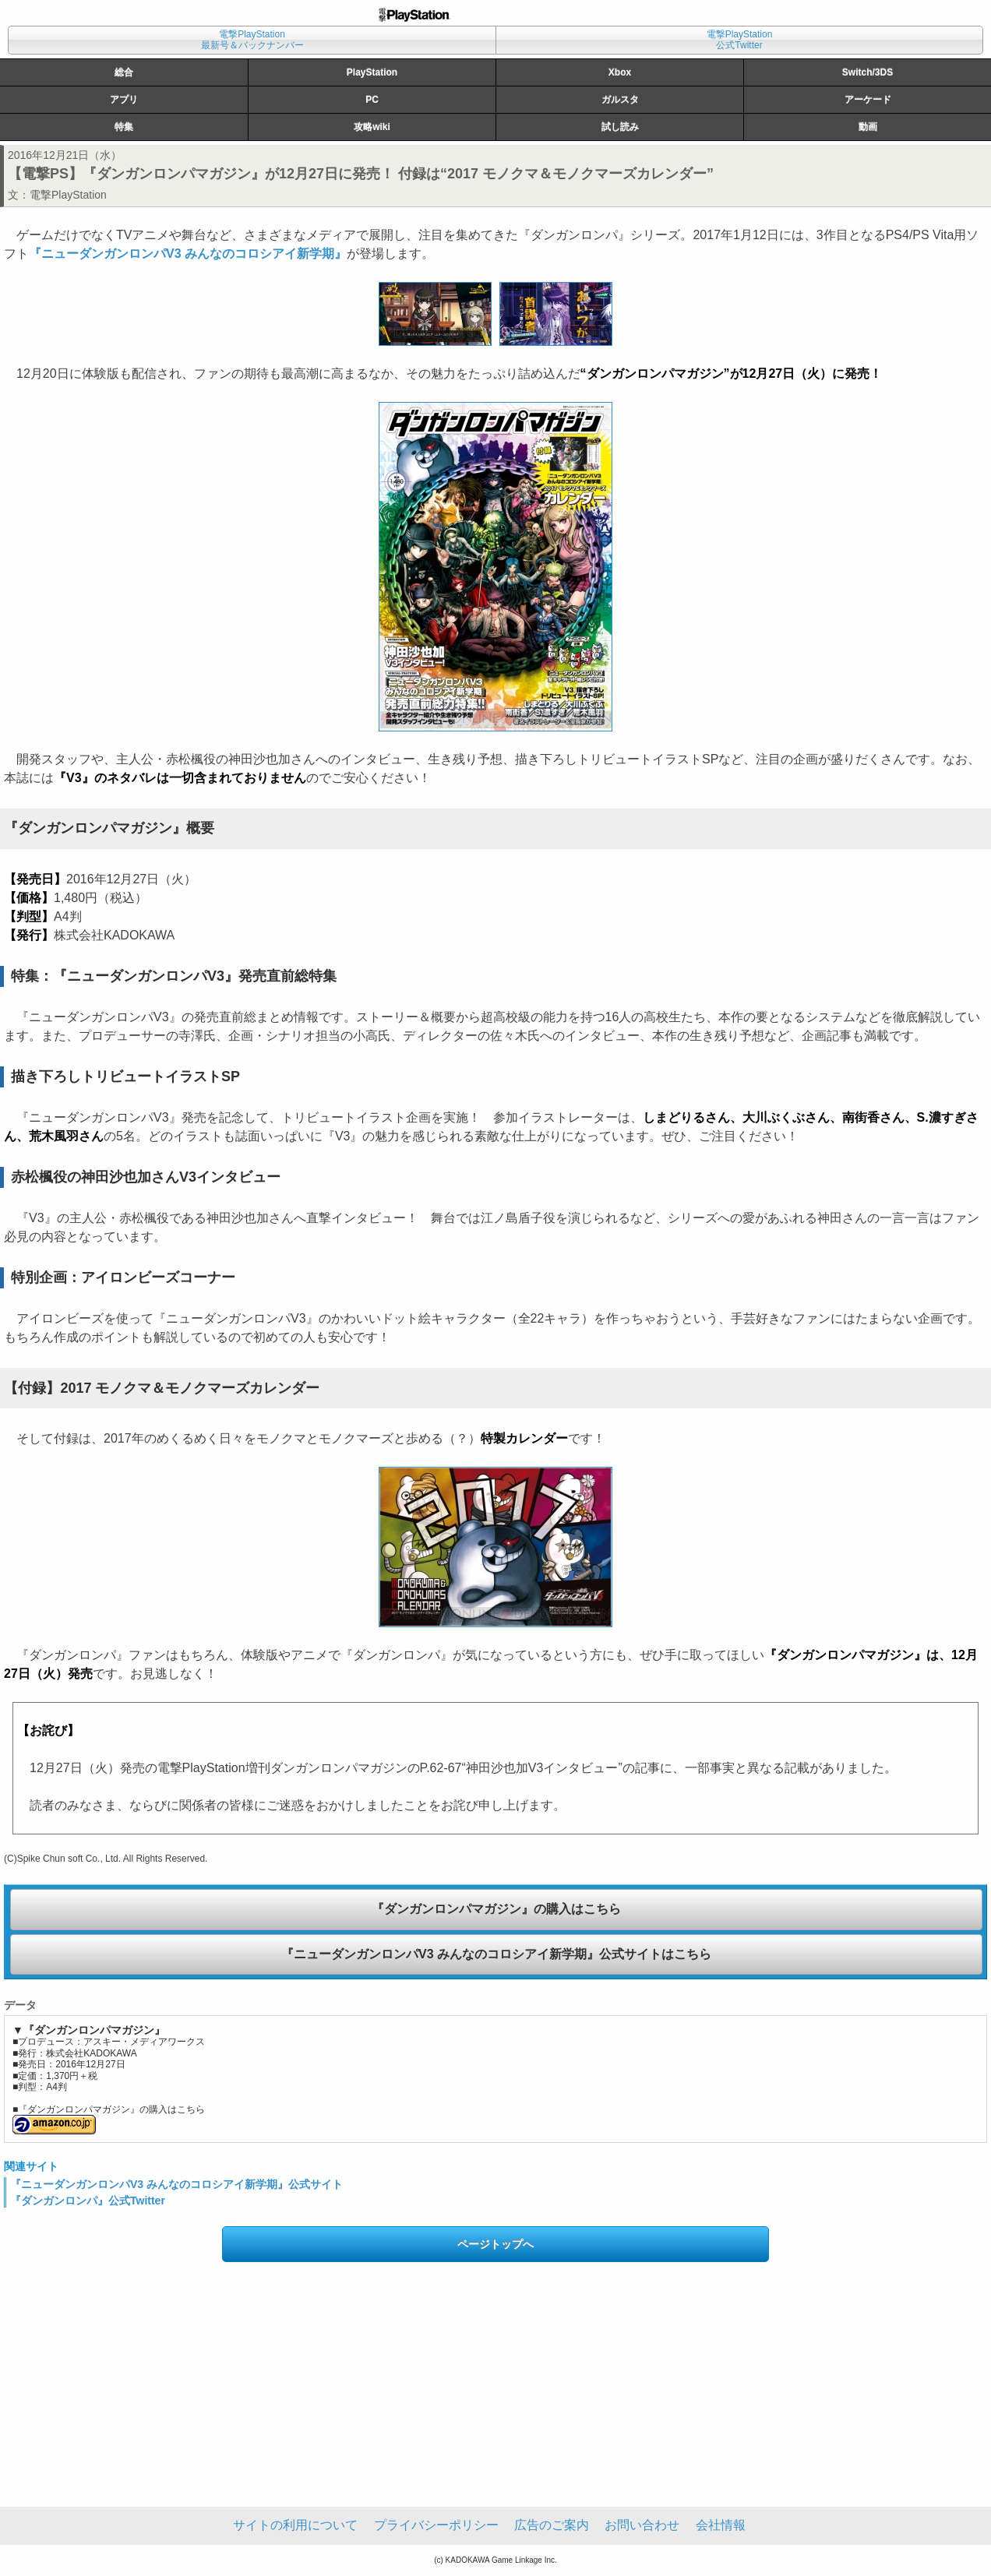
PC (372, 99)
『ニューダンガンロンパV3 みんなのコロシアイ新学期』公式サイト (176, 2184)
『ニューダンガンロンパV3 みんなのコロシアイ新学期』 (188, 253)
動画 (868, 127)
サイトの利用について (295, 2525)
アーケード (868, 99)
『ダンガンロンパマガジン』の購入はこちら (496, 1908)
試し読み (620, 127)
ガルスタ (620, 99)
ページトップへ (495, 2244)
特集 (124, 127)
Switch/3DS (867, 72)
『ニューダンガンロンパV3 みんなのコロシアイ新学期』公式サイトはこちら (496, 1954)
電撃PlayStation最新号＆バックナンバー (252, 40)
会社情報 (721, 2525)
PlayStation (372, 72)
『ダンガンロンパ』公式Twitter (87, 2200)
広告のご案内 (551, 2525)
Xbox (619, 72)
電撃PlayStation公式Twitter (740, 40)
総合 (124, 72)
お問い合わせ (642, 2525)
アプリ (124, 99)
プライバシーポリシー (436, 2525)
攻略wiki (372, 127)
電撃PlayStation (68, 195)
